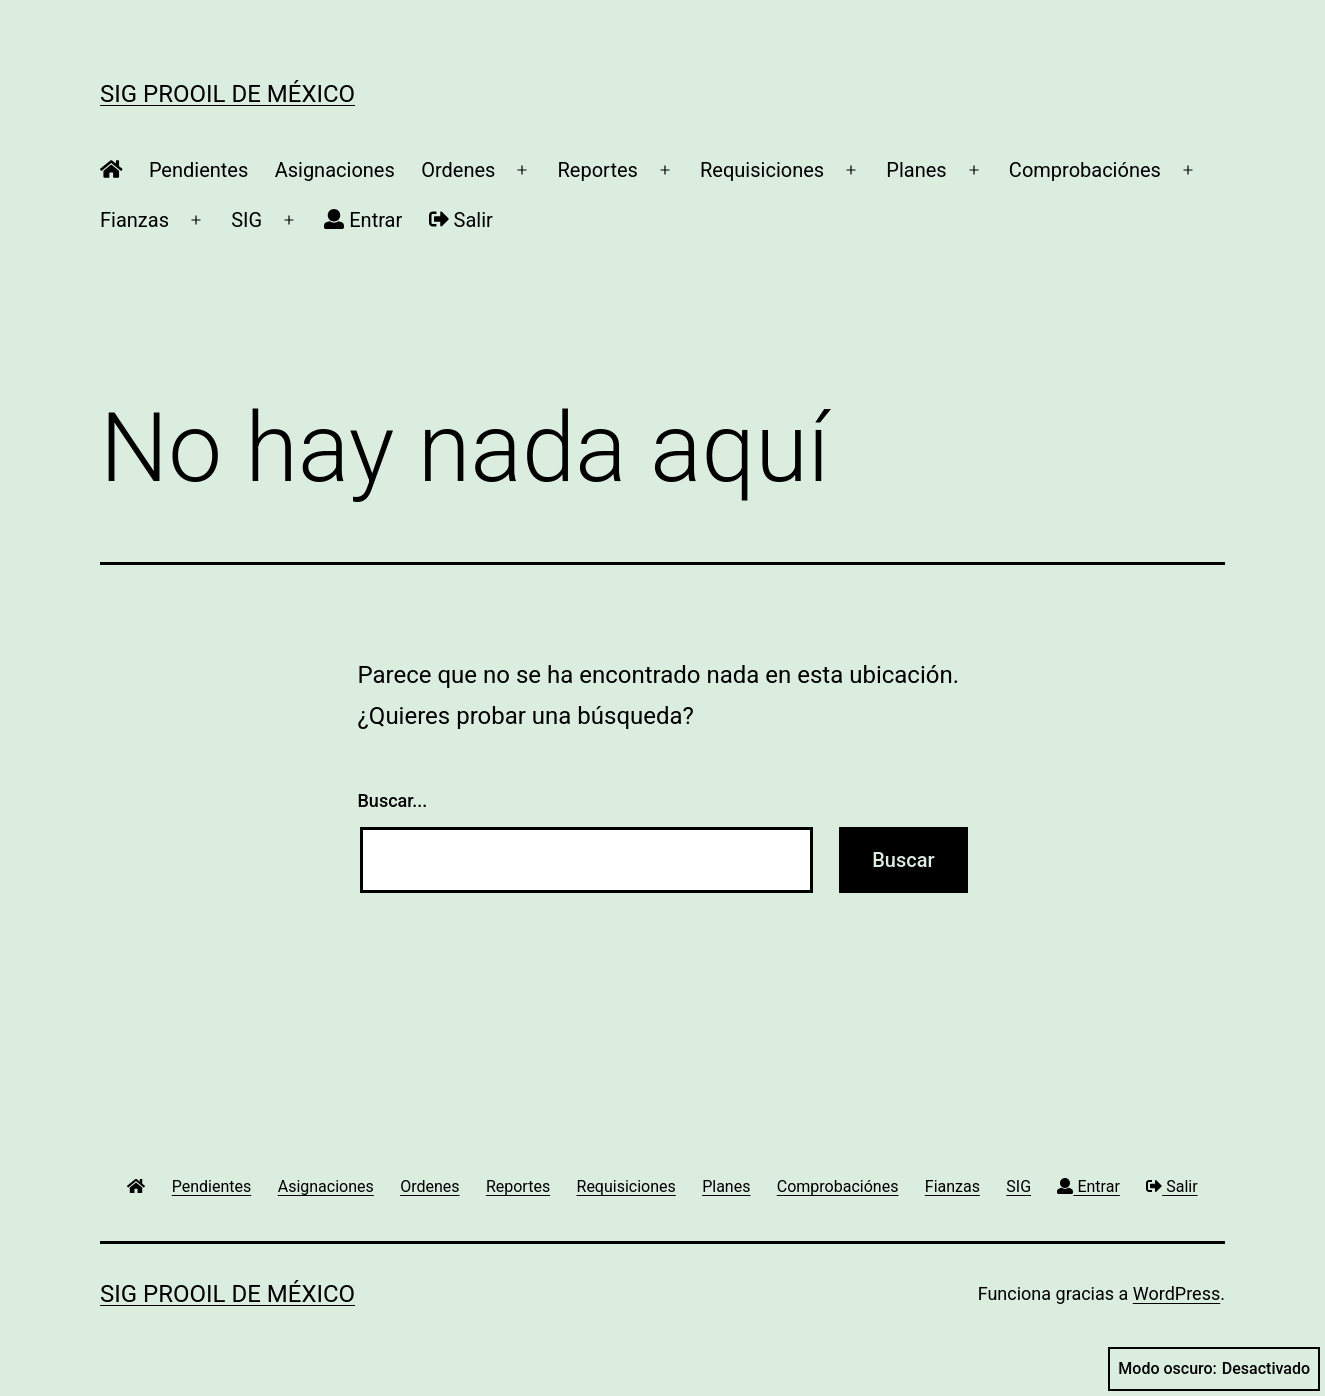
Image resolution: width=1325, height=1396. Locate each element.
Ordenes (458, 170)
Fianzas (134, 220)
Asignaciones (335, 170)
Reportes (598, 170)
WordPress (1176, 1293)
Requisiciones (762, 170)
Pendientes (198, 170)
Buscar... (393, 800)
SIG (246, 220)
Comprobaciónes (1085, 170)
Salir (461, 220)
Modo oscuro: (1214, 1369)
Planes (916, 170)
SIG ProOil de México (227, 94)
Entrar (363, 220)
